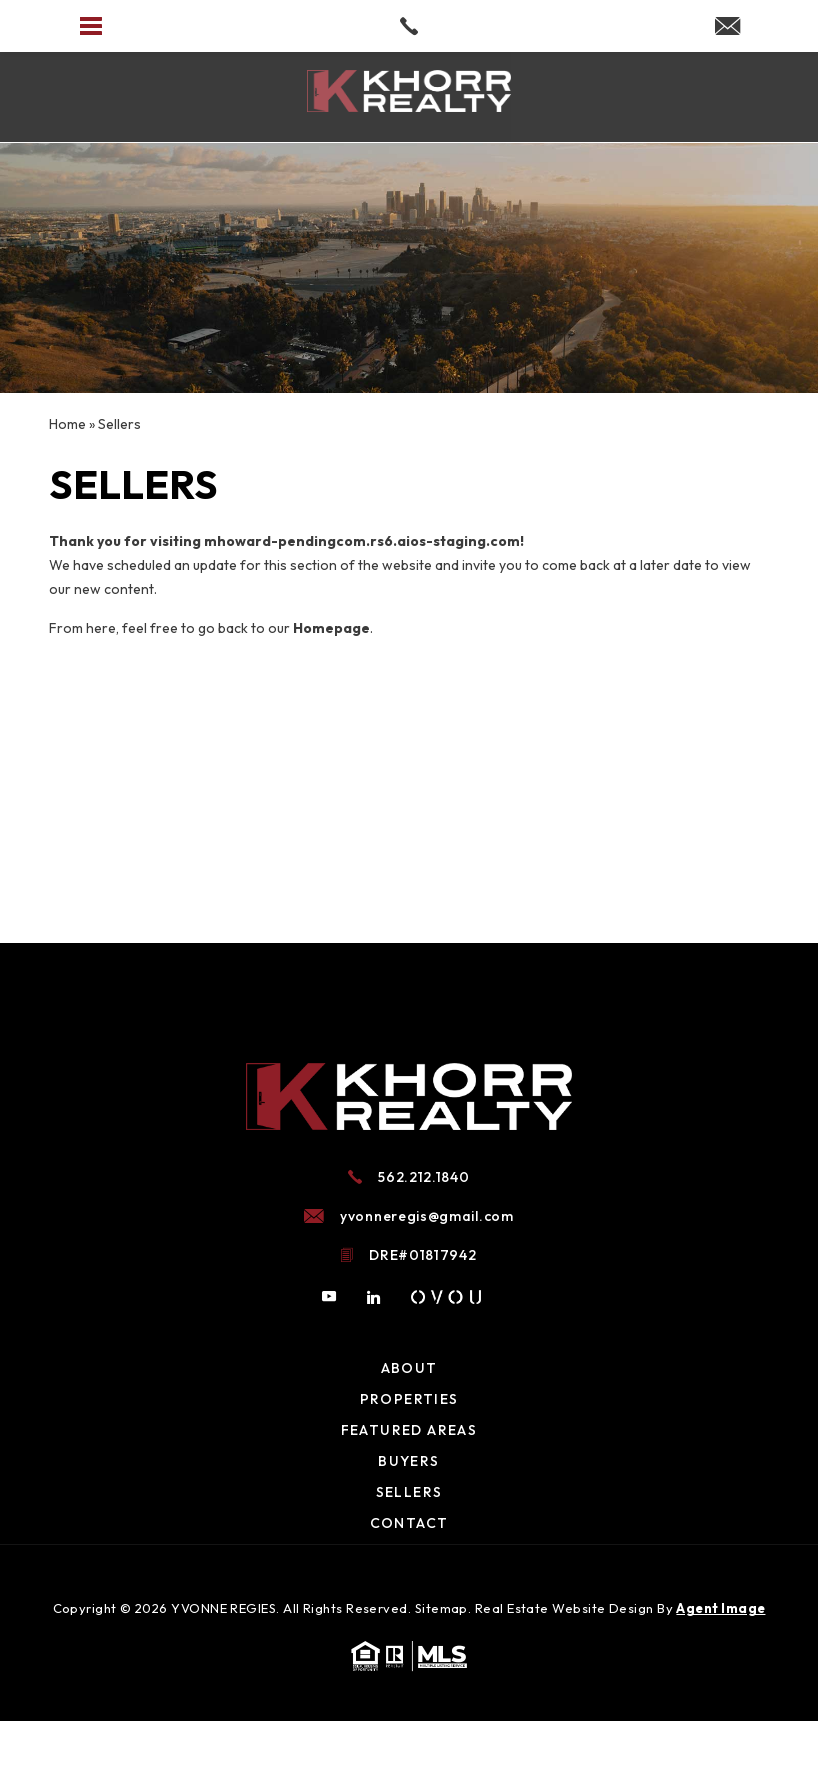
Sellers (409, 1492)
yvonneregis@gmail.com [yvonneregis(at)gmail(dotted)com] (427, 1216)
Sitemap (441, 1608)
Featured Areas (409, 1430)
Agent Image (720, 1608)
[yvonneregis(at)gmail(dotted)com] (727, 27)
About (409, 1368)
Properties (409, 1399)
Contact (409, 1523)
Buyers (408, 1461)
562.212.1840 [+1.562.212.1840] (423, 1177)
